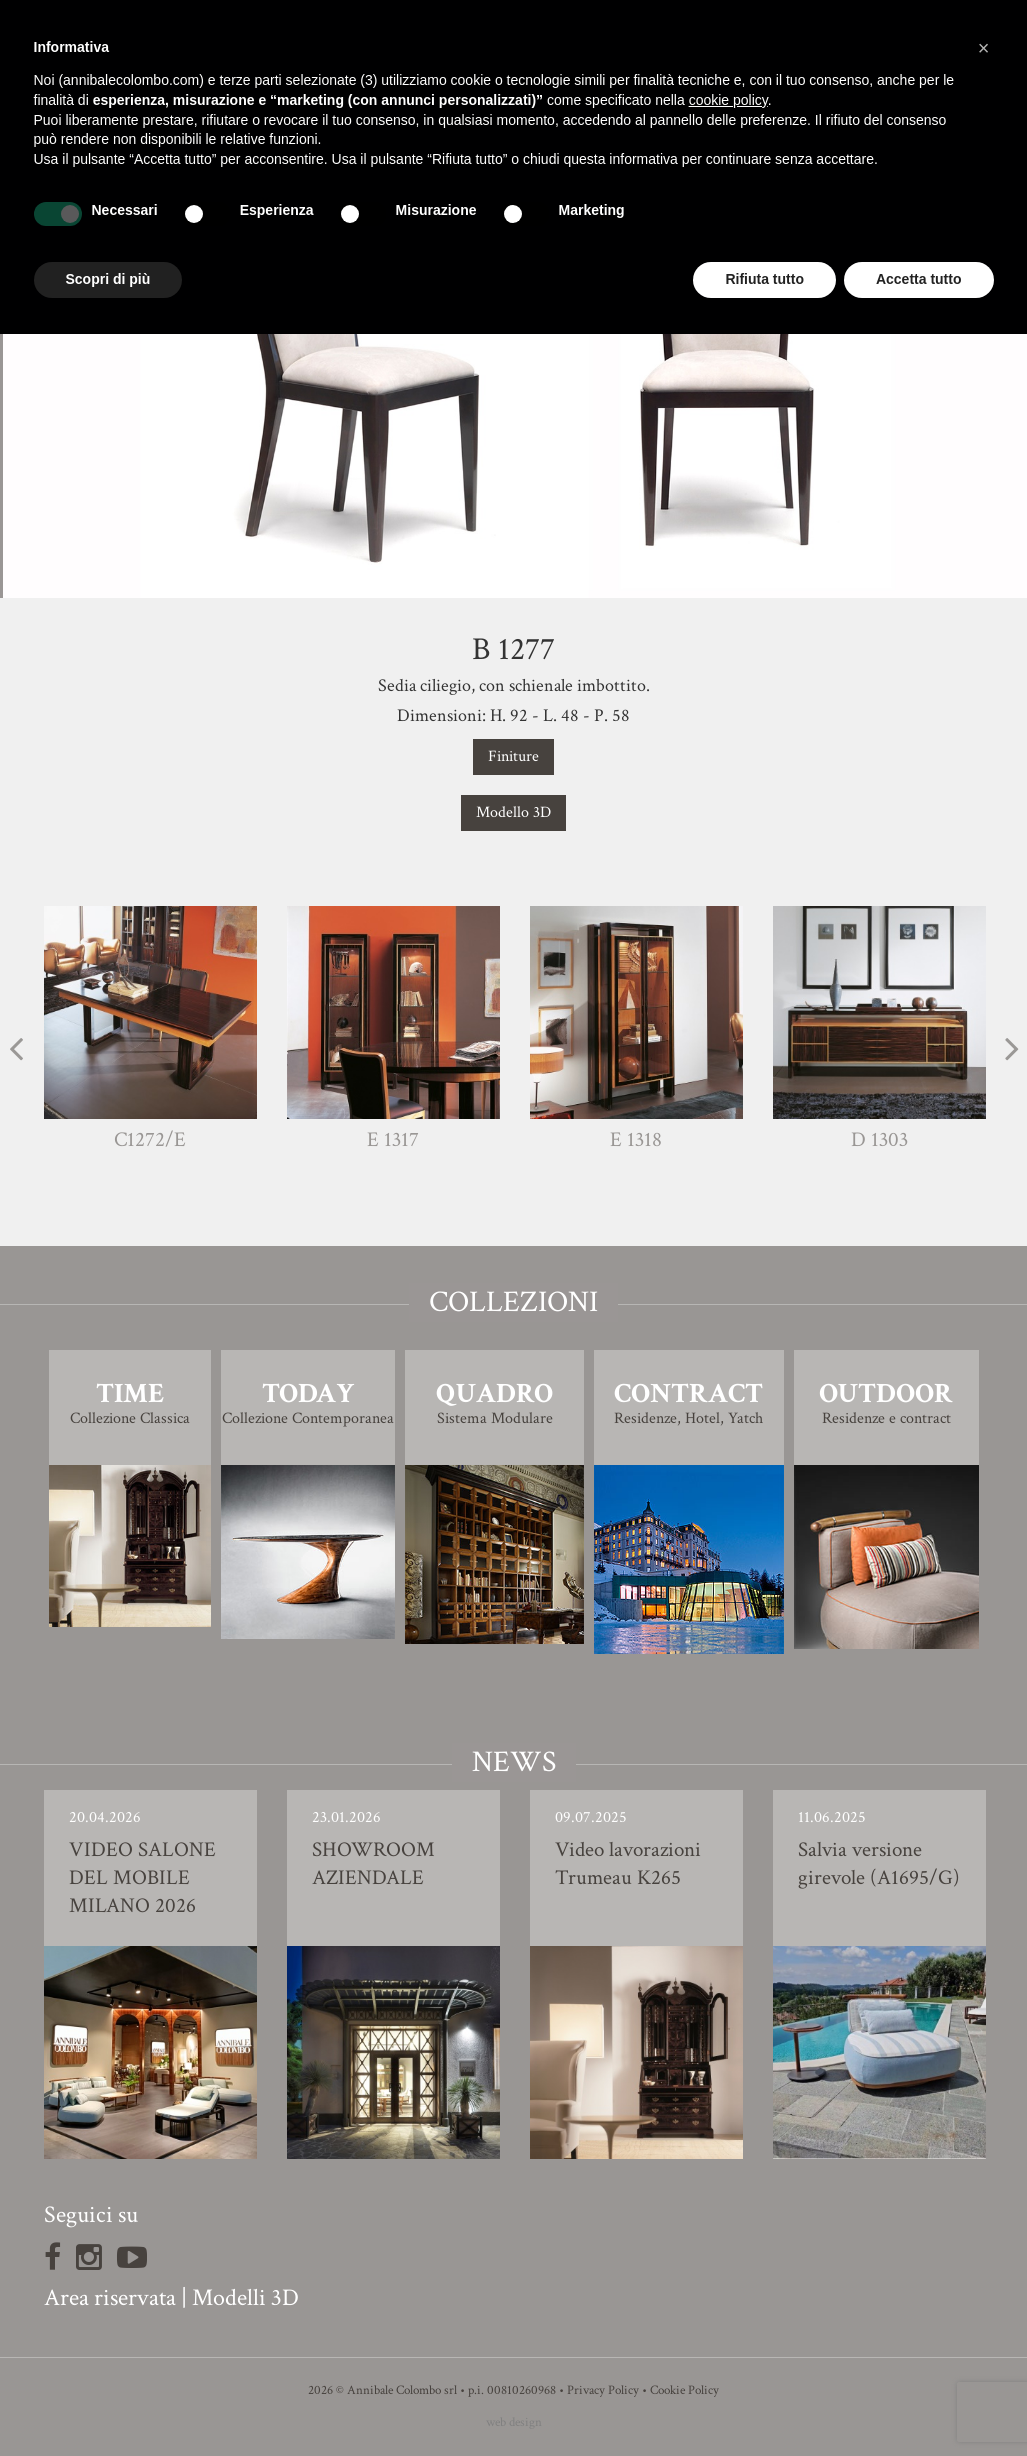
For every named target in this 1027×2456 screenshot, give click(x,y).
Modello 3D (513, 812)
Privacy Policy (603, 2390)
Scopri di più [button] (108, 279)
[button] (984, 48)
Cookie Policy (684, 2390)
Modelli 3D (245, 2297)
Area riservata (110, 2297)
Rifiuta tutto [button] (764, 279)
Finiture (513, 756)
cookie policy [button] (728, 100)
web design (514, 2422)
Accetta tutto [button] (919, 279)
